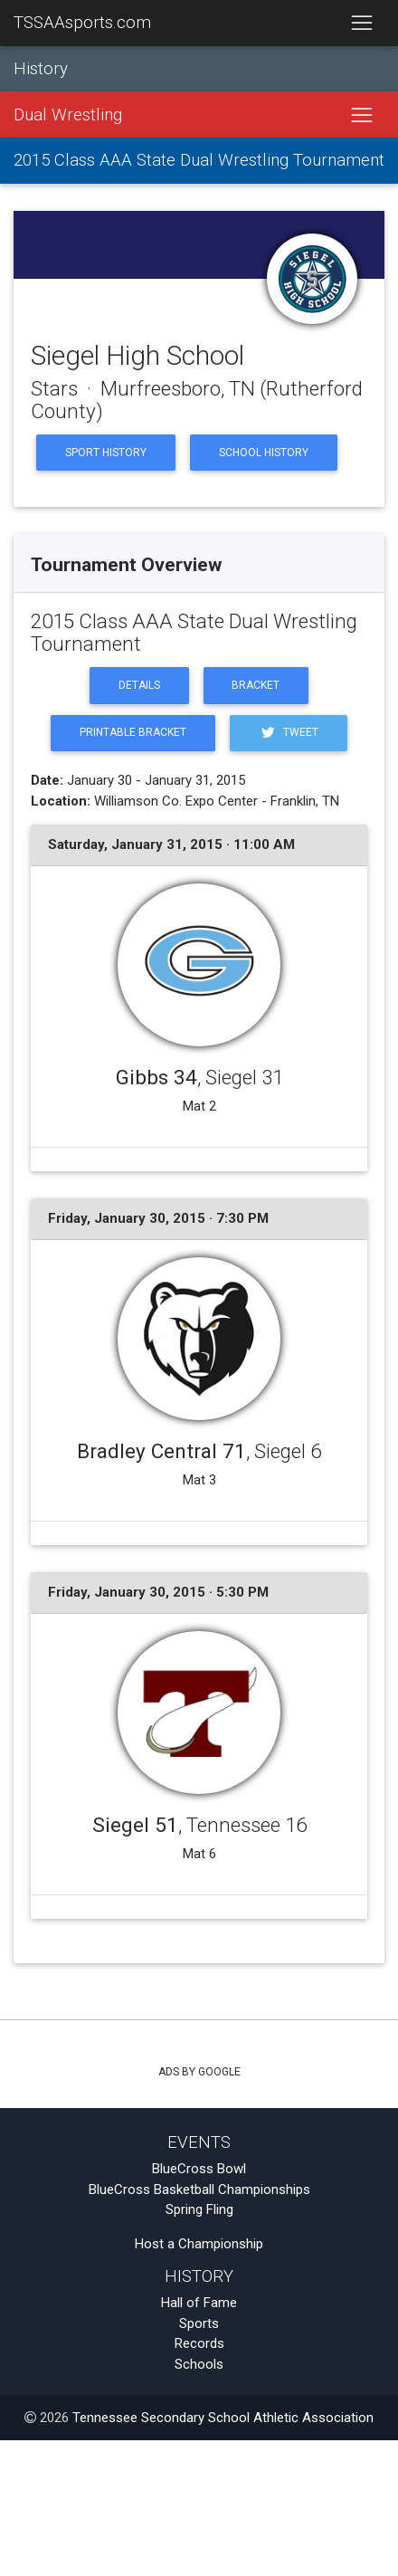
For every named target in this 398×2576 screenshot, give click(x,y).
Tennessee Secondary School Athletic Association (223, 2417)
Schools (199, 2364)
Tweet (288, 732)
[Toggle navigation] (361, 23)
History (41, 69)
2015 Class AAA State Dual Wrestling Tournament (199, 160)
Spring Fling (199, 2209)
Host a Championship (199, 2244)
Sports (199, 2323)
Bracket (256, 685)
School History (263, 452)
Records (199, 2343)
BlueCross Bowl (199, 2169)
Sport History (106, 452)
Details (139, 685)
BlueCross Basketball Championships (199, 2189)
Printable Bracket (133, 732)
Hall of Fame (199, 2303)
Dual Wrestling (68, 115)
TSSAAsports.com (82, 23)
